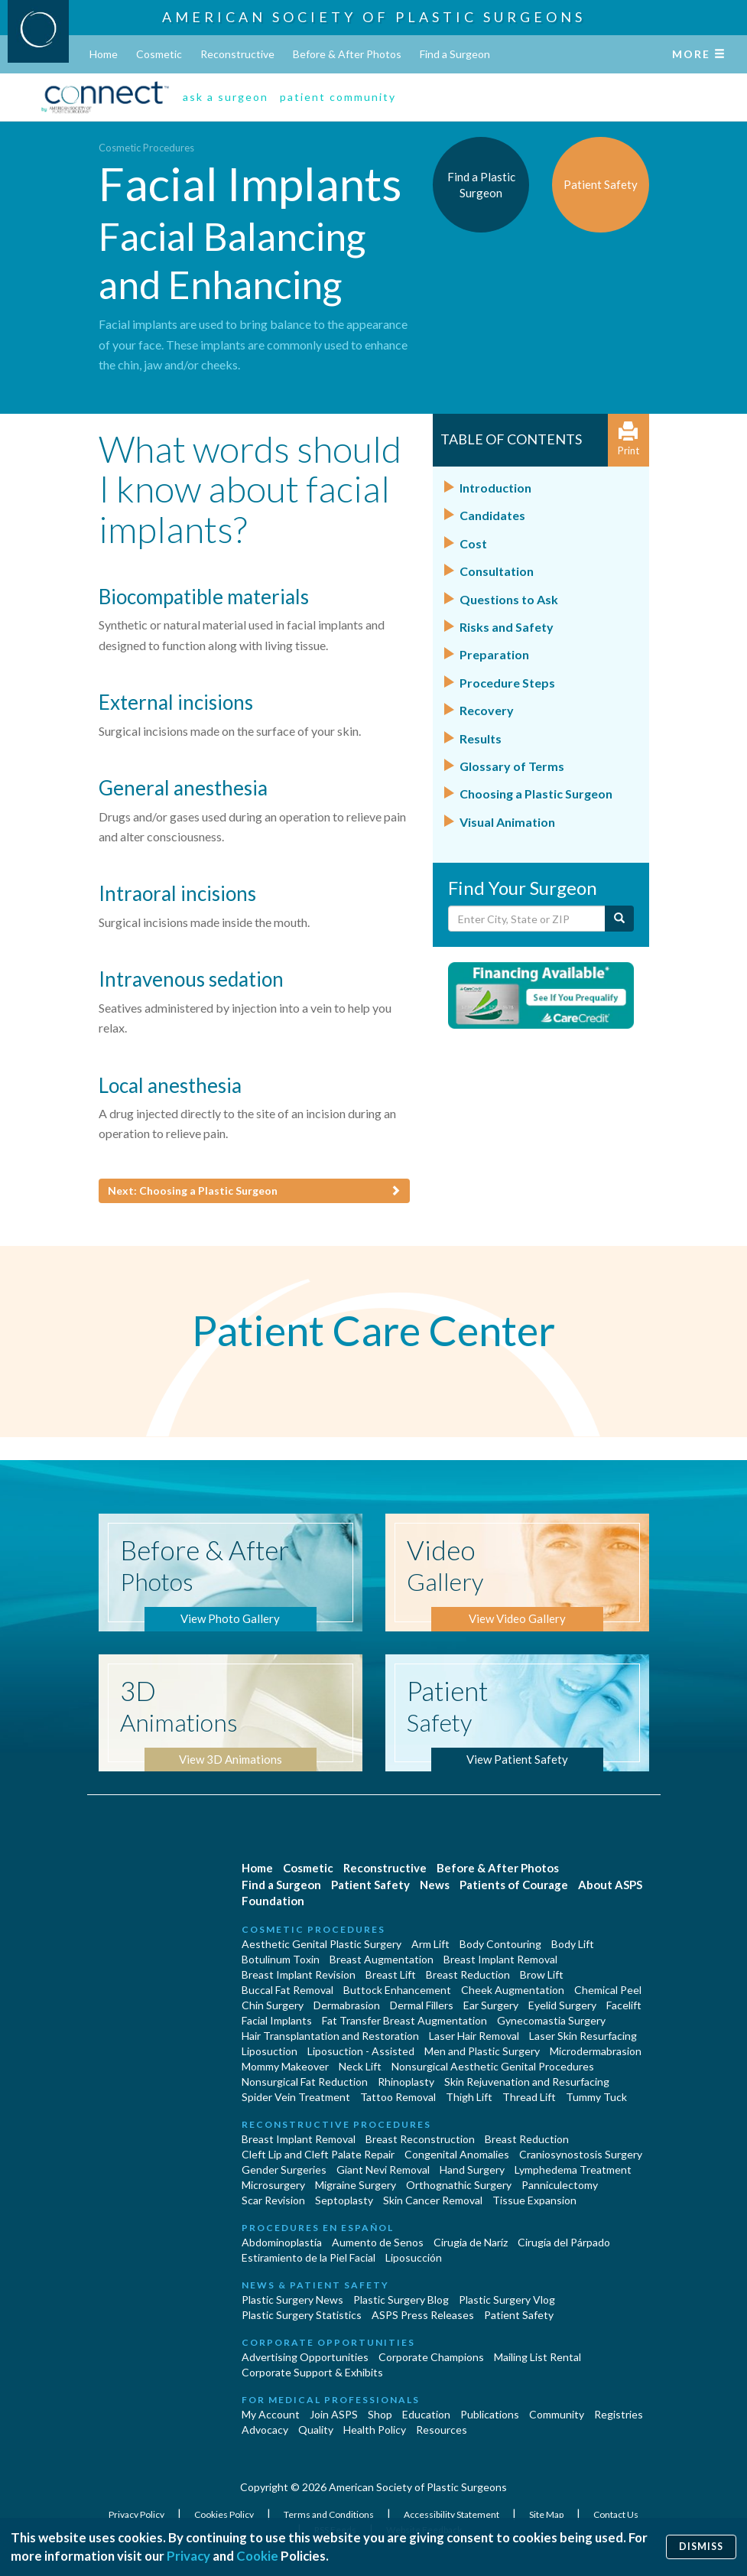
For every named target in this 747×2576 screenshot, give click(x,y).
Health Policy (374, 2429)
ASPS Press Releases (423, 2314)
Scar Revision (273, 2200)
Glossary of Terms (512, 766)
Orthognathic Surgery (459, 2184)
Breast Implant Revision (299, 1974)
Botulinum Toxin (281, 1959)
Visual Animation (507, 822)
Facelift (623, 2005)
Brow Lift (541, 1974)
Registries (618, 2414)
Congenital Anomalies (456, 2154)
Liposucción (413, 2257)
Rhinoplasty (406, 2081)
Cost (473, 543)
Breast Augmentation (382, 1959)
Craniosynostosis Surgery (580, 2154)
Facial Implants (277, 2020)
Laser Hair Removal (474, 2035)
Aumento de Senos (378, 2242)
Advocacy (265, 2429)
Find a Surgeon (455, 53)
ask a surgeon (225, 96)
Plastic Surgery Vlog (507, 2299)
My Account (271, 2414)
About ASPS (610, 1884)
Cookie (257, 2556)
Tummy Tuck (596, 2096)
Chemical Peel (607, 1989)
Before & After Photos (347, 53)
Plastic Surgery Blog (401, 2299)
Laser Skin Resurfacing (583, 2035)
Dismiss (701, 2546)
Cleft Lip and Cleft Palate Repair (318, 2154)
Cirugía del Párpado (564, 2242)
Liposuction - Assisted (360, 2050)
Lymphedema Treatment (573, 2169)
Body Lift (572, 1943)
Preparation (494, 654)
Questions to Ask (509, 599)
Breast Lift (390, 1974)
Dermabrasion (346, 2005)
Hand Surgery (472, 2169)
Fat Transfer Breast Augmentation (404, 2020)
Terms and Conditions (329, 2514)
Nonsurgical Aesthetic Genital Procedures (492, 2066)
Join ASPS (334, 2414)
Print (628, 439)
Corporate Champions (431, 2356)
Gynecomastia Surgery (551, 2020)
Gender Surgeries (284, 2169)
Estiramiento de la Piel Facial (308, 2257)
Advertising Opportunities (305, 2356)
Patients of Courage (514, 1884)
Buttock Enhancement (397, 1989)
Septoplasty (344, 2200)
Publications (489, 2414)
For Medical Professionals (331, 2399)
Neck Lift (360, 2066)
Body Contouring (500, 1943)
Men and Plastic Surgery (482, 2050)
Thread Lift (529, 2096)
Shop (380, 2414)
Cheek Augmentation (512, 1989)
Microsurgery (273, 2184)
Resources (441, 2429)
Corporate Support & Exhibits (312, 2372)
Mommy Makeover (285, 2066)
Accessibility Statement (452, 2514)
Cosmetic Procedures (146, 147)
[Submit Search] (619, 919)
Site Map (547, 2514)
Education (426, 2414)
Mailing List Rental (537, 2356)
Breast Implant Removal (500, 1959)
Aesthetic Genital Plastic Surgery (321, 1943)
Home (103, 53)
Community (556, 2414)
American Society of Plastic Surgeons (374, 16)
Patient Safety (370, 1884)
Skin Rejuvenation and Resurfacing (526, 2081)
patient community (338, 96)
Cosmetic (159, 53)
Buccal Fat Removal (287, 1989)
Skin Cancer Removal (432, 2200)
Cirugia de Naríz (471, 2242)
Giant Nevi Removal (383, 2169)
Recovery (487, 710)
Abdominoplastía (282, 2242)
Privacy (188, 2556)
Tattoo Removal (398, 2096)
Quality (315, 2429)
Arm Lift (430, 1943)
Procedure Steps (507, 682)
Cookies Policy (224, 2514)
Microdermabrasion (595, 2050)
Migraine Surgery (355, 2184)
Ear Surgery (490, 2005)
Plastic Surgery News (292, 2299)
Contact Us (615, 2514)
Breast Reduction (468, 1974)
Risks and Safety (507, 627)
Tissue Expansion (534, 2200)
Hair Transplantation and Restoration (330, 2035)
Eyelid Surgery (562, 2005)
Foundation (273, 1901)
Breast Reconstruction (420, 2138)
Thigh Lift (469, 2096)
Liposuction (269, 2050)
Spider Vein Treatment (296, 2096)
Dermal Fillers (421, 2005)
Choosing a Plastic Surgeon (536, 793)
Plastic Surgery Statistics (302, 2314)
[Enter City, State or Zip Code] (527, 919)
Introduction (495, 487)
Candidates (492, 515)
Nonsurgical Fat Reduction (305, 2081)
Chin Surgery (273, 2005)
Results (481, 738)
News (435, 1884)
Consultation (497, 571)
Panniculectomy (559, 2184)
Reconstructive (237, 53)
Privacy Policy (137, 2514)
